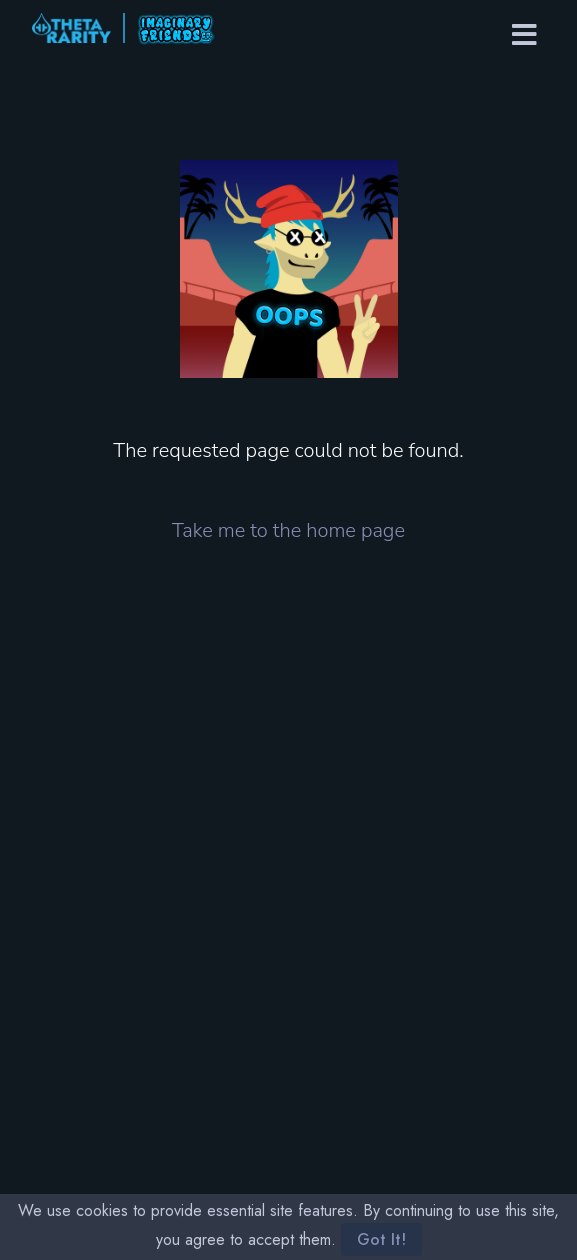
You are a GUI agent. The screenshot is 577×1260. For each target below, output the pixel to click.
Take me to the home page (288, 530)
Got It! (381, 1239)
